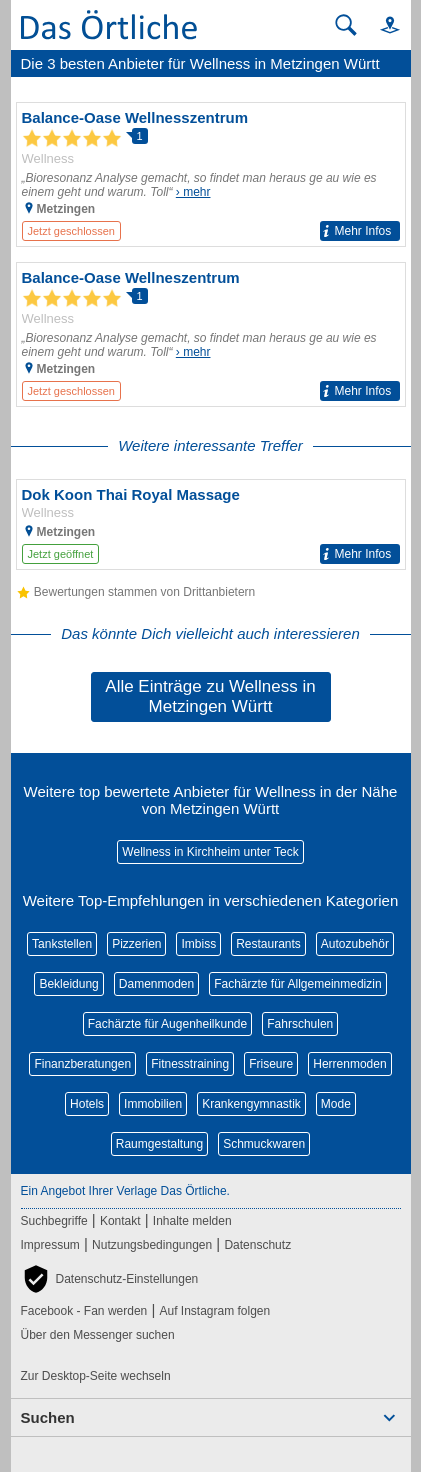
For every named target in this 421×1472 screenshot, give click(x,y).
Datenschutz (257, 1245)
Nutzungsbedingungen (152, 1245)
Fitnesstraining (190, 1064)
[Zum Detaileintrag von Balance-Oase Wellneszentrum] (211, 334)
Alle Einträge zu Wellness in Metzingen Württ (210, 696)
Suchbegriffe (54, 1221)
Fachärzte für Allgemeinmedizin (297, 984)
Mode (336, 1104)
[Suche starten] (346, 25)
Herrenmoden (349, 1064)
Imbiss (198, 944)
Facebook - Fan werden (84, 1311)
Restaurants (268, 944)
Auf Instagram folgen (214, 1311)
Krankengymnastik (251, 1104)
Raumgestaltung (159, 1144)
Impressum (50, 1245)
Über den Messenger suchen (98, 1335)
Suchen (48, 1417)
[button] (381, 24)
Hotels (87, 1104)
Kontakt (120, 1221)
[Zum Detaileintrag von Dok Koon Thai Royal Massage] (211, 524)
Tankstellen (62, 944)
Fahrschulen (300, 1024)
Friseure (271, 1064)
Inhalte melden (192, 1221)
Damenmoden (156, 984)
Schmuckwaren (264, 1144)
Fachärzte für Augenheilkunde (167, 1024)
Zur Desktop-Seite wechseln (96, 1376)
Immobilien (153, 1104)
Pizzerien (136, 944)
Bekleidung (68, 984)
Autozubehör (355, 944)
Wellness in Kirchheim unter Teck (210, 852)
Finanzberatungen (82, 1064)
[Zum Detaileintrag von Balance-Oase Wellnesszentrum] (211, 174)
